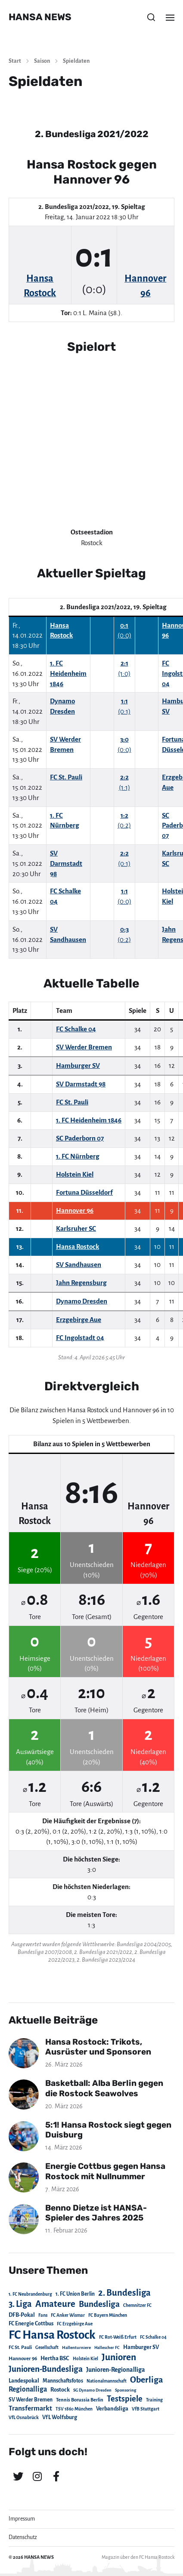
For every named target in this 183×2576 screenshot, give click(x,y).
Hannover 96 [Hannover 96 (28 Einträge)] (23, 2358)
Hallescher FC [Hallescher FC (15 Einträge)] (107, 2347)
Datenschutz (23, 2537)
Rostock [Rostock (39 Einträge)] (60, 2390)
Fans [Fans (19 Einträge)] (42, 2315)
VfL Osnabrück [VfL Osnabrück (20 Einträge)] (24, 2417)
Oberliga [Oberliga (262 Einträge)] (146, 2379)
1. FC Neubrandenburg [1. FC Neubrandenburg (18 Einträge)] (30, 2294)
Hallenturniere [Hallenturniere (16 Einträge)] (76, 2347)
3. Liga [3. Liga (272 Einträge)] (20, 2304)
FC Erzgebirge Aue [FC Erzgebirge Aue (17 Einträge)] (75, 2323)
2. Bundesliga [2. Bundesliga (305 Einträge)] (124, 2292)
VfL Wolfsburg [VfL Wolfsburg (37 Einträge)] (59, 2417)
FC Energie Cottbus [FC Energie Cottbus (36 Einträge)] (31, 2324)
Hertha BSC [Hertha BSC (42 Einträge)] (54, 2358)
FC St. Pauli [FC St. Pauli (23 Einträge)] (20, 2347)
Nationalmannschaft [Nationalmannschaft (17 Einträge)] (107, 2381)
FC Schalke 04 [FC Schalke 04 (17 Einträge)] (153, 2337)
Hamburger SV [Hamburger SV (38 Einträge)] (141, 2347)
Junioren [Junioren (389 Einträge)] (119, 2357)
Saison (42, 61)
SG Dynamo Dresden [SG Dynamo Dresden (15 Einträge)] (92, 2390)
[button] (151, 17)
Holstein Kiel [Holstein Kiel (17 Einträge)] (85, 2358)
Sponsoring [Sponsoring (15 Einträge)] (125, 2390)
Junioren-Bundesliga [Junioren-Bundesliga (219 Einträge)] (46, 2369)
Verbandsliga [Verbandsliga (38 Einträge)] (112, 2409)
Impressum (22, 2519)
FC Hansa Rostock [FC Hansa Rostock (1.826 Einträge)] (52, 2335)
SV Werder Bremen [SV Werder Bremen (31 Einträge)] (31, 2400)
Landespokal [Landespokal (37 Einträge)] (24, 2381)
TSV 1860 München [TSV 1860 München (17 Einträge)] (74, 2409)
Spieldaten (76, 61)
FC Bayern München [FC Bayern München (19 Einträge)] (107, 2315)
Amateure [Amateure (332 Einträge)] (55, 2304)
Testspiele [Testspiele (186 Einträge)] (125, 2399)
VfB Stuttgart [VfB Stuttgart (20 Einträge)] (145, 2409)
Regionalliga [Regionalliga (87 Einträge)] (28, 2389)
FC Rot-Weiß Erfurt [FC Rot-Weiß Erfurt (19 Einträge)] (117, 2337)
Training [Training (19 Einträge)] (154, 2400)
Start (15, 61)
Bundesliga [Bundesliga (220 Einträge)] (99, 2304)
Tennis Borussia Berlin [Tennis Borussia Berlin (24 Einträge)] (79, 2399)
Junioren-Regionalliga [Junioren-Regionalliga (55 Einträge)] (115, 2369)
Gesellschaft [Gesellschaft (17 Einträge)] (47, 2347)
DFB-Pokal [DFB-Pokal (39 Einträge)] (22, 2315)
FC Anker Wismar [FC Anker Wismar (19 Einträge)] (68, 2315)
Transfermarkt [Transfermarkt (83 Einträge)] (30, 2408)
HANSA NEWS (40, 17)
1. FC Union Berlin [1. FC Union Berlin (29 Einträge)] (75, 2294)
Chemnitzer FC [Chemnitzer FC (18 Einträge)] (137, 2305)
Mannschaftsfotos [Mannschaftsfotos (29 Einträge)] (63, 2381)
